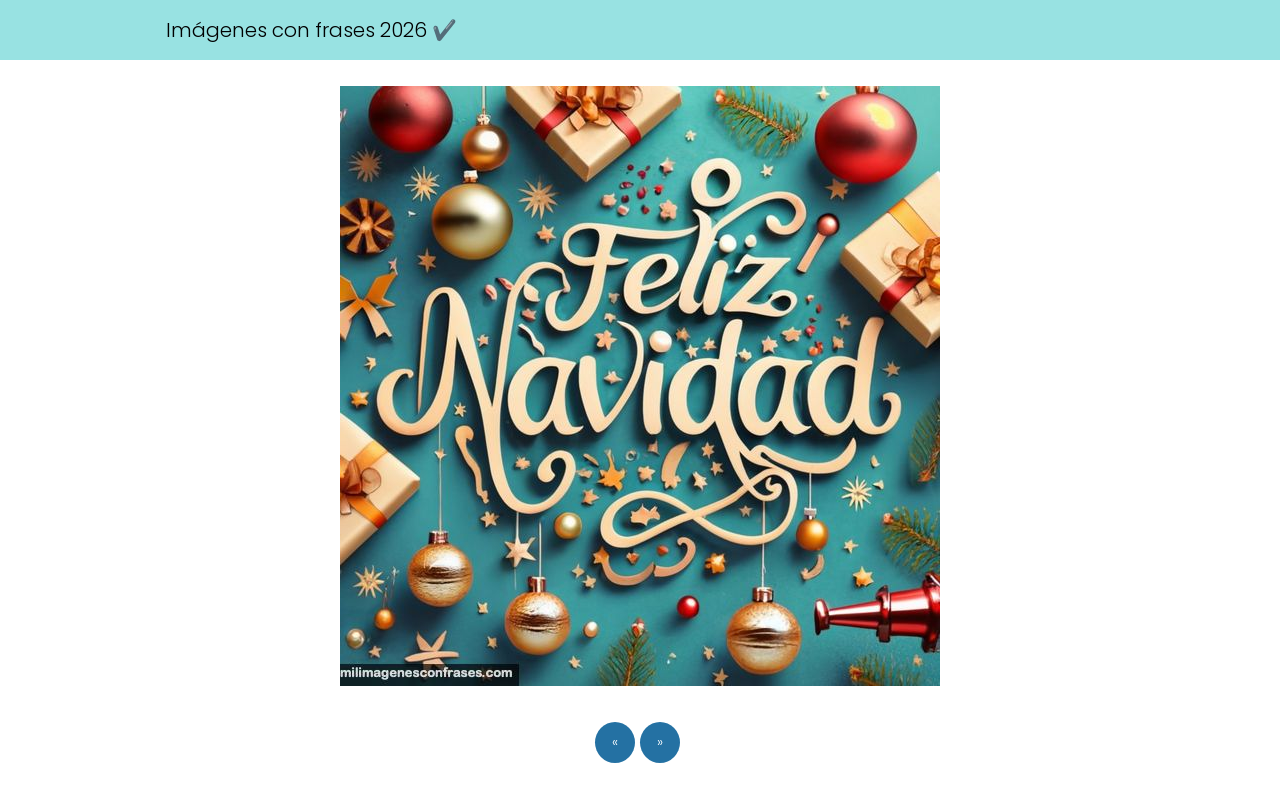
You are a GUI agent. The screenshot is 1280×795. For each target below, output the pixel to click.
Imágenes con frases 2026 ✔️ (311, 30)
